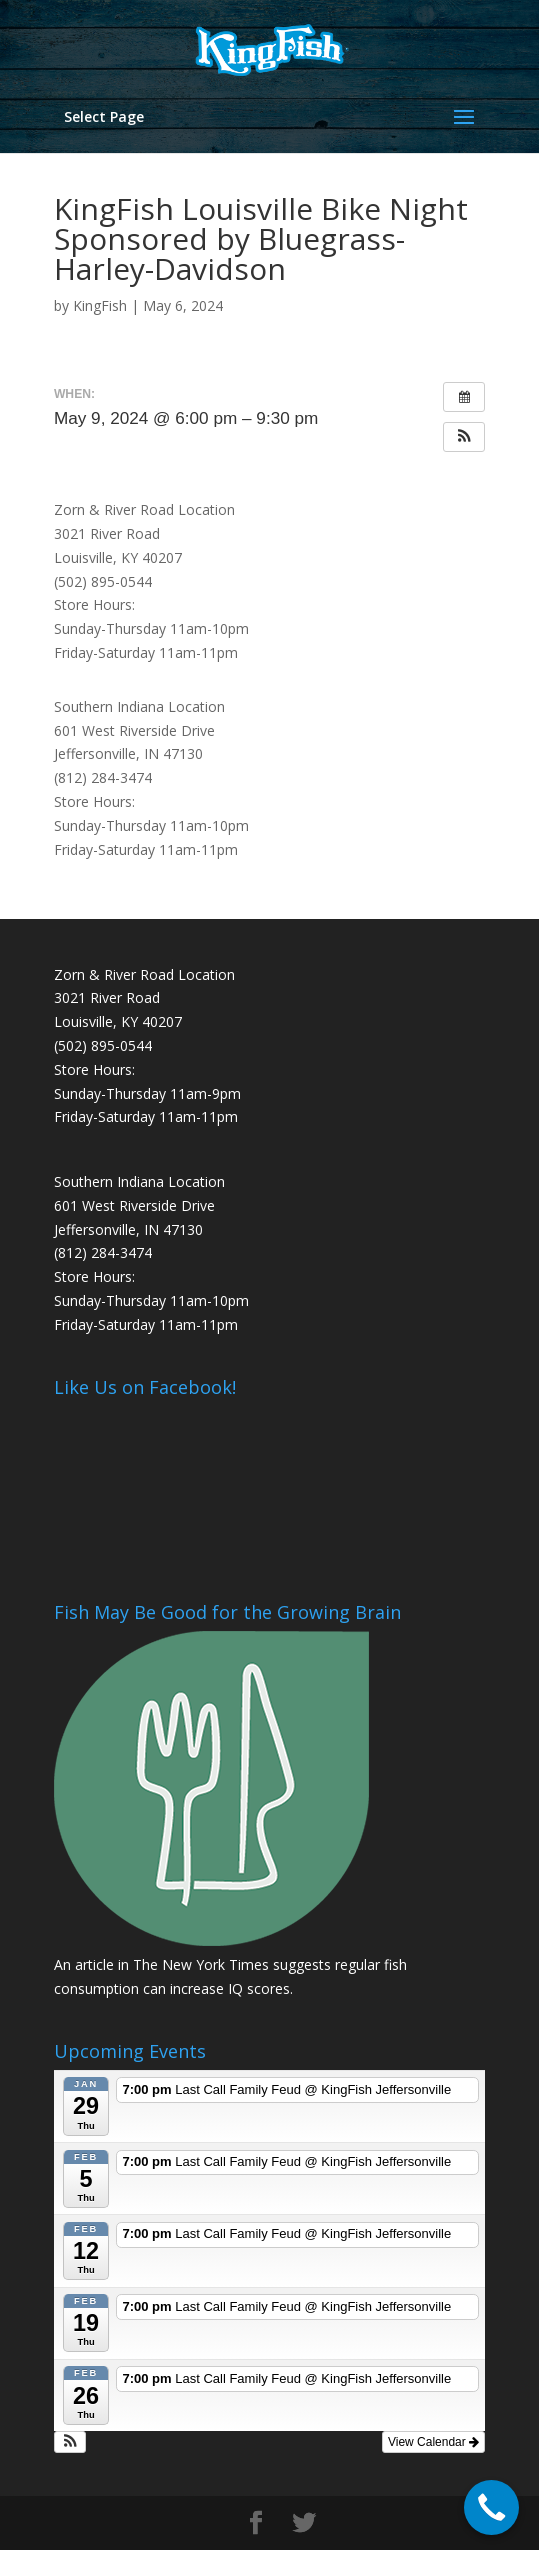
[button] (464, 437)
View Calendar (433, 2442)
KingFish (100, 305)
